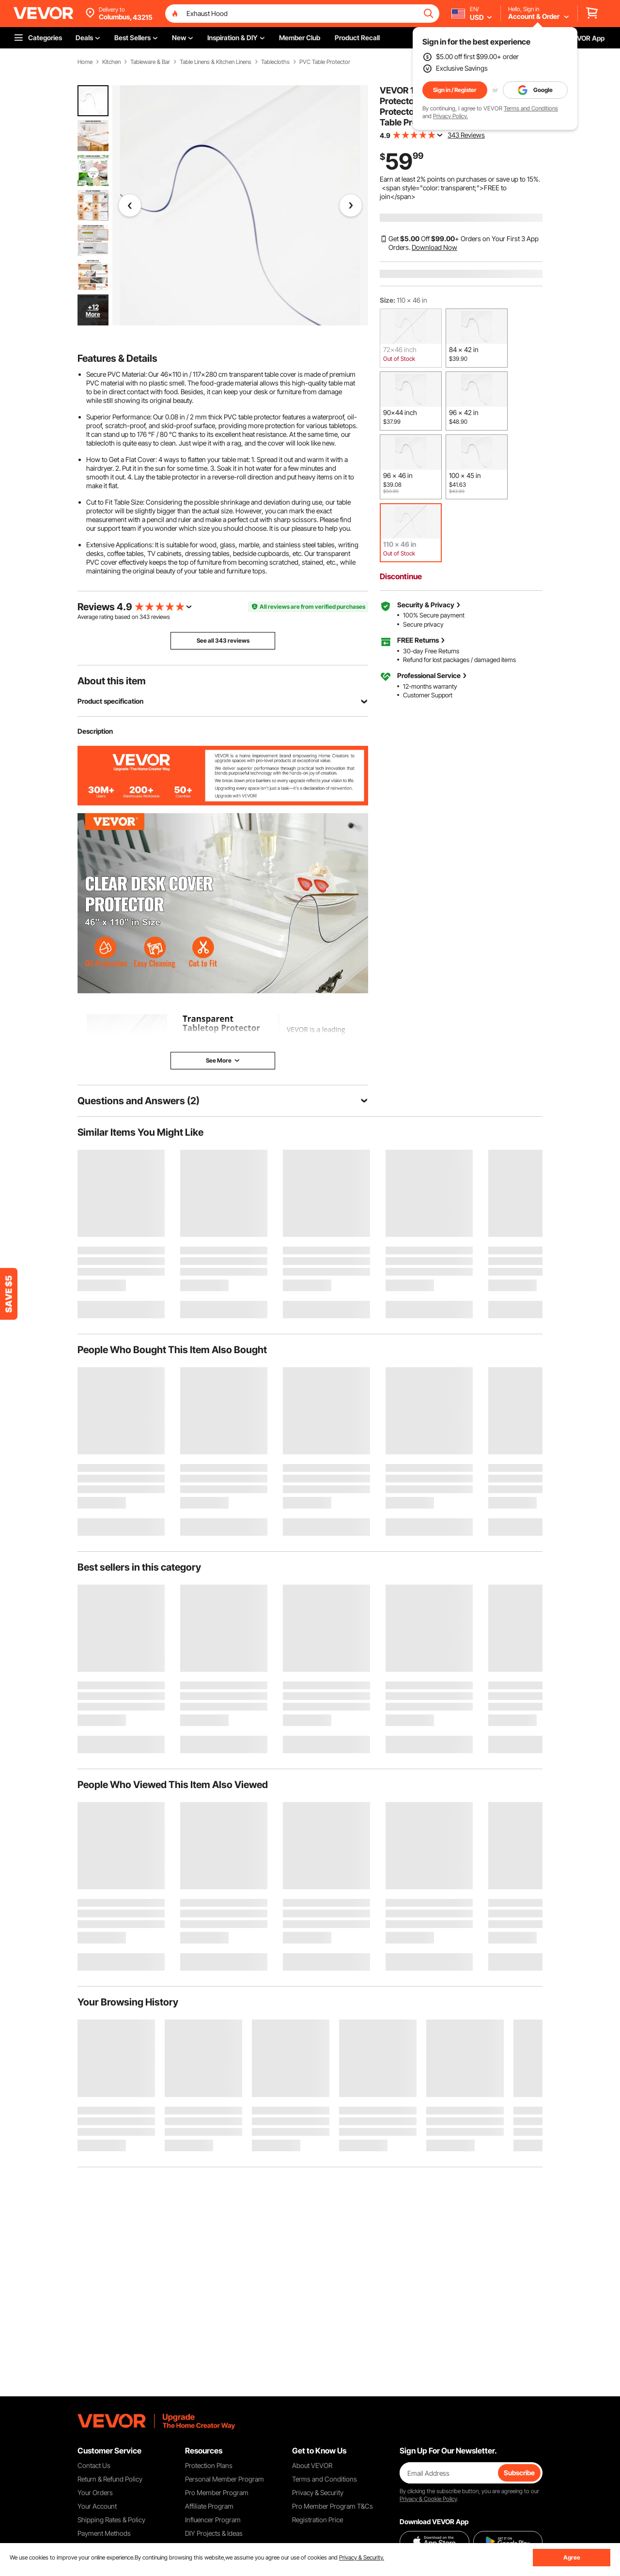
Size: (387, 300)
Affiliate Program (209, 2506)
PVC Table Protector (324, 62)
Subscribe (519, 2472)
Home (85, 62)
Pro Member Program (216, 2492)
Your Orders (95, 2492)
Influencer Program (213, 2519)
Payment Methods (104, 2533)
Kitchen (111, 62)
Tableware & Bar (150, 62)
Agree (571, 2557)
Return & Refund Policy (110, 2479)
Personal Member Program (224, 2479)
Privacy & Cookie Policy (428, 2498)
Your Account (97, 2506)
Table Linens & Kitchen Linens (215, 62)
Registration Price (317, 2519)
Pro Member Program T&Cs (332, 2506)
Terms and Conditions (531, 108)
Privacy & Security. (361, 2557)
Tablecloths (275, 62)
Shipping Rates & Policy (111, 2519)
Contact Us (94, 2465)
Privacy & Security (317, 2492)
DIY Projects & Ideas (214, 2533)
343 (145, 616)
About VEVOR (312, 2465)
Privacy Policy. (450, 116)
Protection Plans (208, 2465)
